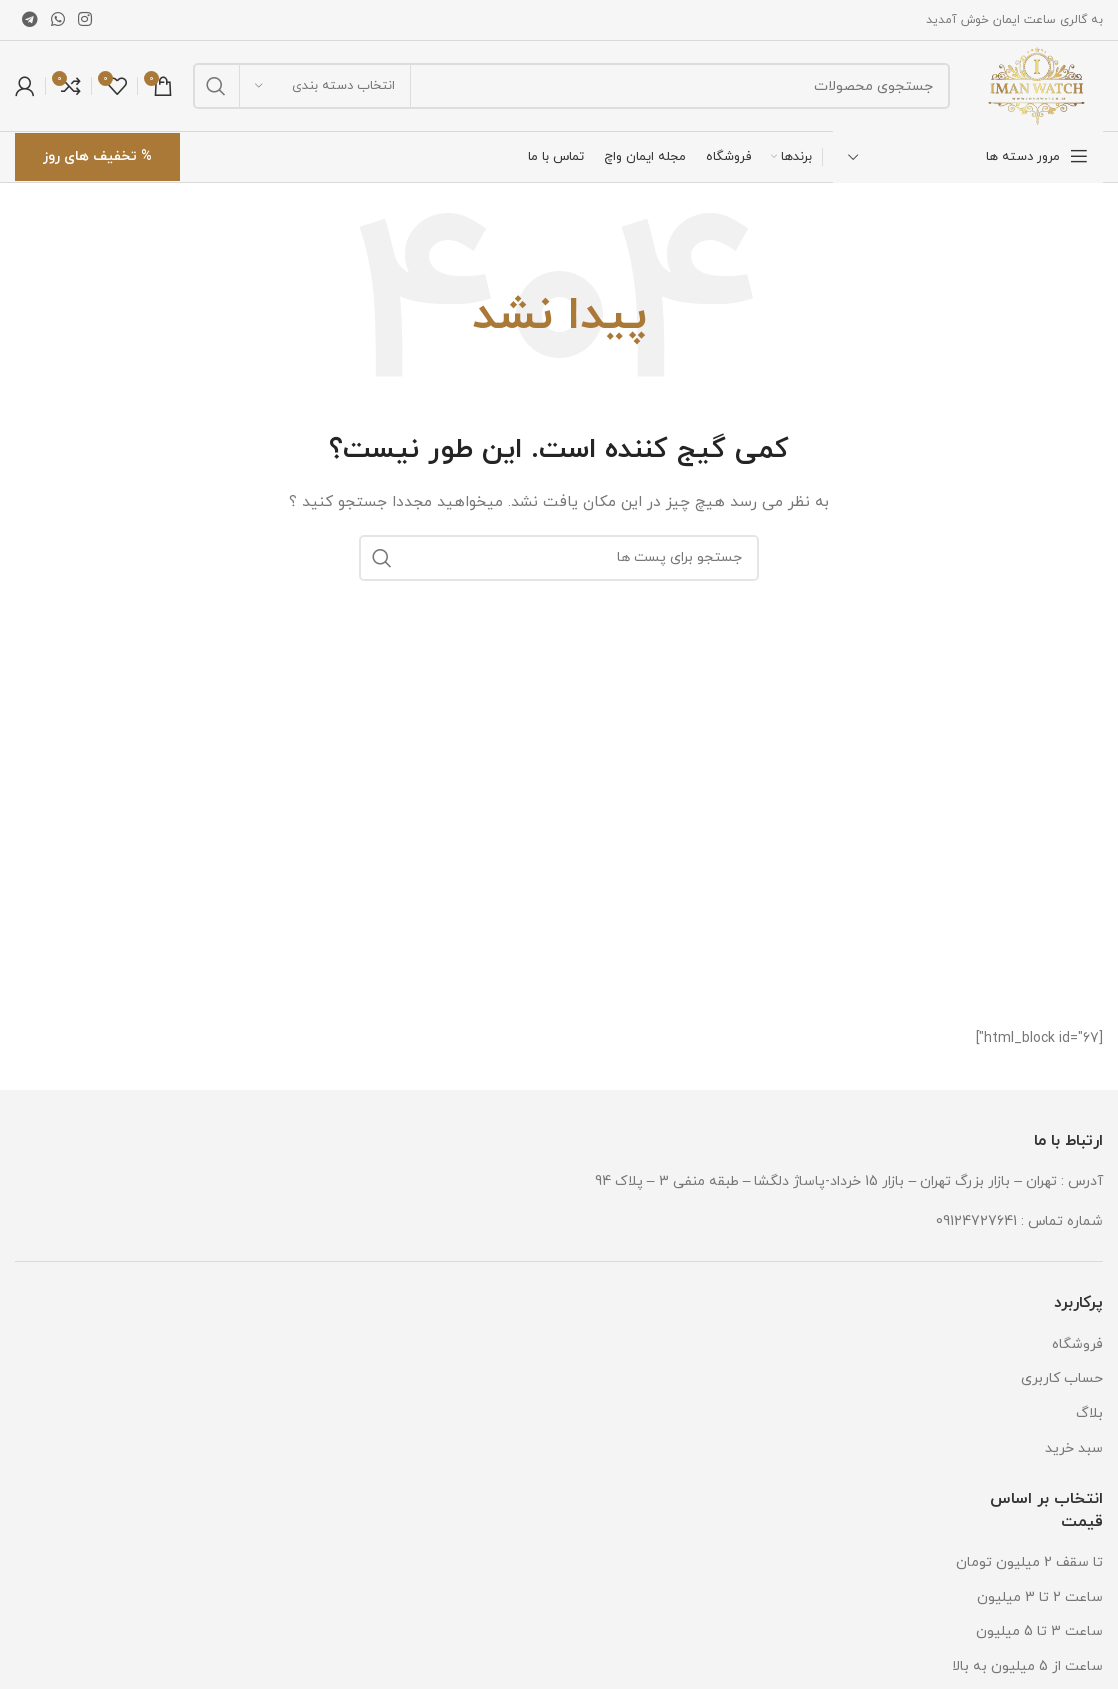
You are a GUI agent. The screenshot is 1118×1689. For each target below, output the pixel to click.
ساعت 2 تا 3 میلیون (1040, 1597)
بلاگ (1089, 1413)
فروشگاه (1077, 1344)
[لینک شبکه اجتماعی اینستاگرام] (85, 20)
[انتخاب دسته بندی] (325, 86)
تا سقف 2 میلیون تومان (1029, 1562)
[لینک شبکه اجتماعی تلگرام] (29, 20)
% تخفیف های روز (97, 156)
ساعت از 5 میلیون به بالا (1027, 1666)
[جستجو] (571, 86)
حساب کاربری (1062, 1378)
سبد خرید (1074, 1448)
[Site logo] (1036, 84)
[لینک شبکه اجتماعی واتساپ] (57, 20)
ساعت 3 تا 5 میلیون (1039, 1631)
